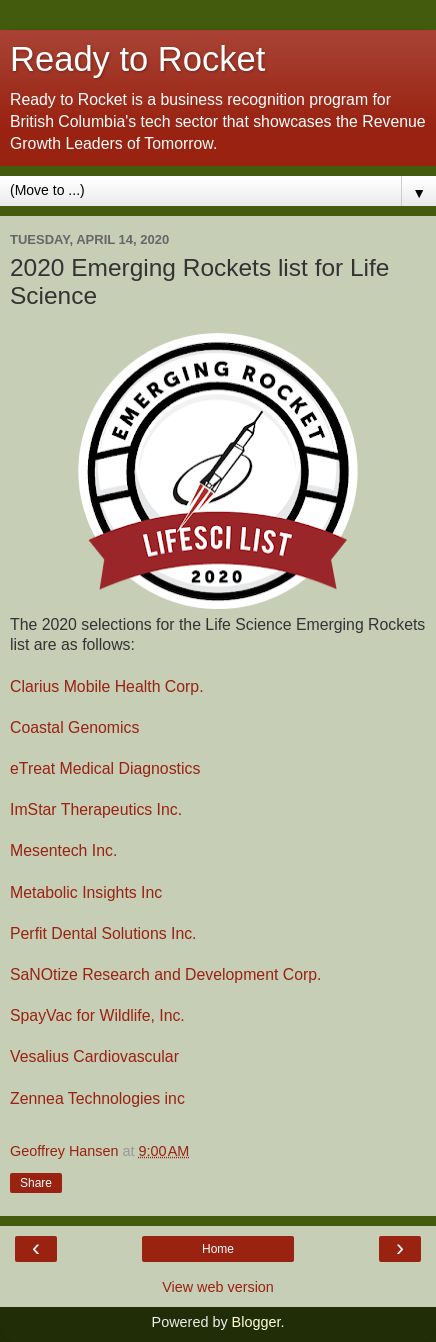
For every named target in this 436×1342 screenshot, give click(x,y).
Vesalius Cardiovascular (94, 1056)
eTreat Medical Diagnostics (105, 768)
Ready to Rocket (137, 59)
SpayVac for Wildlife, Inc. (97, 1015)
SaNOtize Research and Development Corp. (165, 974)
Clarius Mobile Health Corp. (107, 686)
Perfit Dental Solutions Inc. (103, 933)
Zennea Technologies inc (97, 1098)
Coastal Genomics (74, 727)
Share (36, 1183)
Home (218, 1249)
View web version (218, 1287)
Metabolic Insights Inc (86, 892)
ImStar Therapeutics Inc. (96, 809)
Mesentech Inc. (63, 850)
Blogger (256, 1322)
